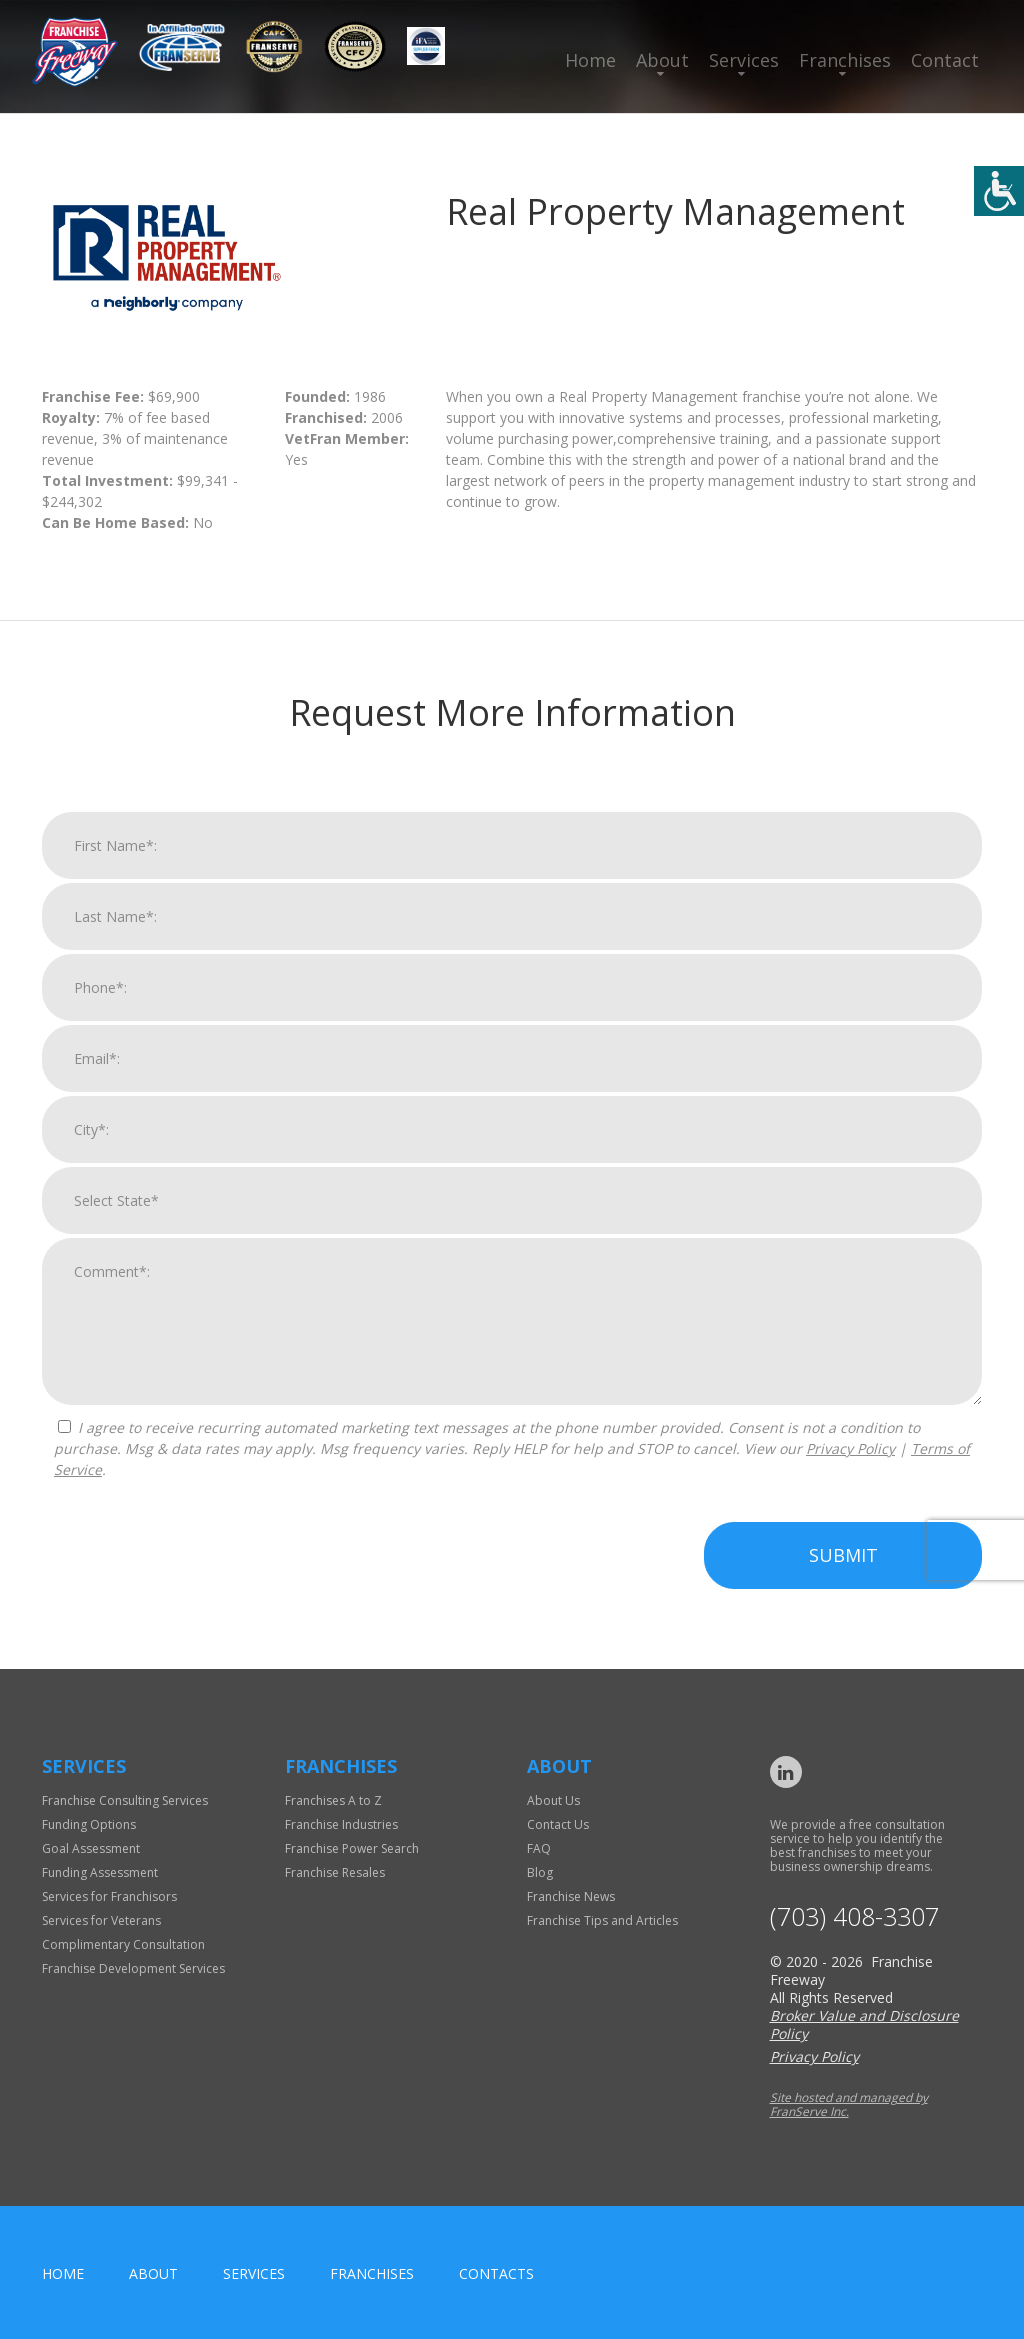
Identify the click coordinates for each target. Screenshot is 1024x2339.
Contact (945, 60)
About (662, 60)
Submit (843, 1555)
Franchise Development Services (133, 1968)
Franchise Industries (341, 1824)
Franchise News (571, 1896)
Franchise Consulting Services (125, 1800)
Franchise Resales (335, 1872)
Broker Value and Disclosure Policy (864, 2024)
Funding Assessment (100, 1872)
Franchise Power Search (352, 1848)
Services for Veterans (101, 1920)
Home (590, 60)
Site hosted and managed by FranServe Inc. (849, 2104)
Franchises (845, 60)
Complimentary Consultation (123, 1944)
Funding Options (89, 1824)
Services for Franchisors (109, 1896)
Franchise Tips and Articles (602, 1920)
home (63, 2273)
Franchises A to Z (333, 1800)
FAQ (539, 1848)
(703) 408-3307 (854, 1916)
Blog (540, 1872)
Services (744, 60)
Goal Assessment (91, 1848)
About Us (553, 1800)
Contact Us (558, 1824)
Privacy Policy (850, 1448)
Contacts (496, 2273)
